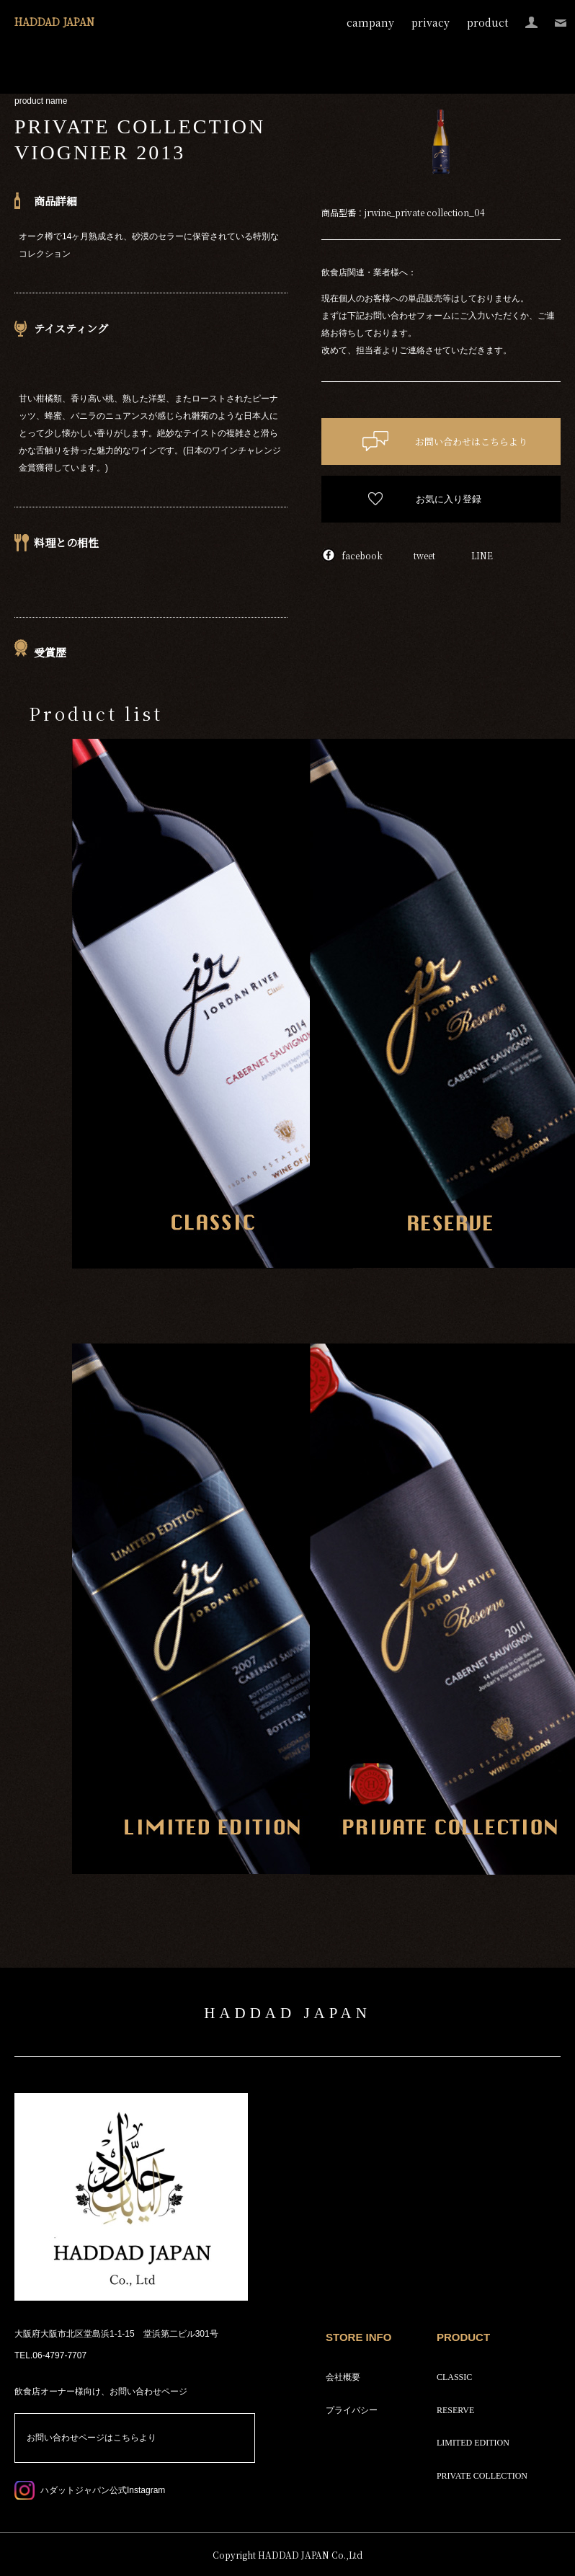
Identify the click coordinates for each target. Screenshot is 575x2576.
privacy (430, 22)
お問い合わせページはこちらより (91, 2438)
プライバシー (352, 2410)
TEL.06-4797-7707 (50, 2355)
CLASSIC (454, 2377)
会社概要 (343, 2377)
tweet (424, 555)
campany (370, 22)
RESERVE (455, 2410)
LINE (482, 555)
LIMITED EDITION (473, 2443)
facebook (362, 555)
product (487, 22)
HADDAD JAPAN (54, 21)
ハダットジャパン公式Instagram (102, 2490)
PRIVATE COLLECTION (482, 2476)
